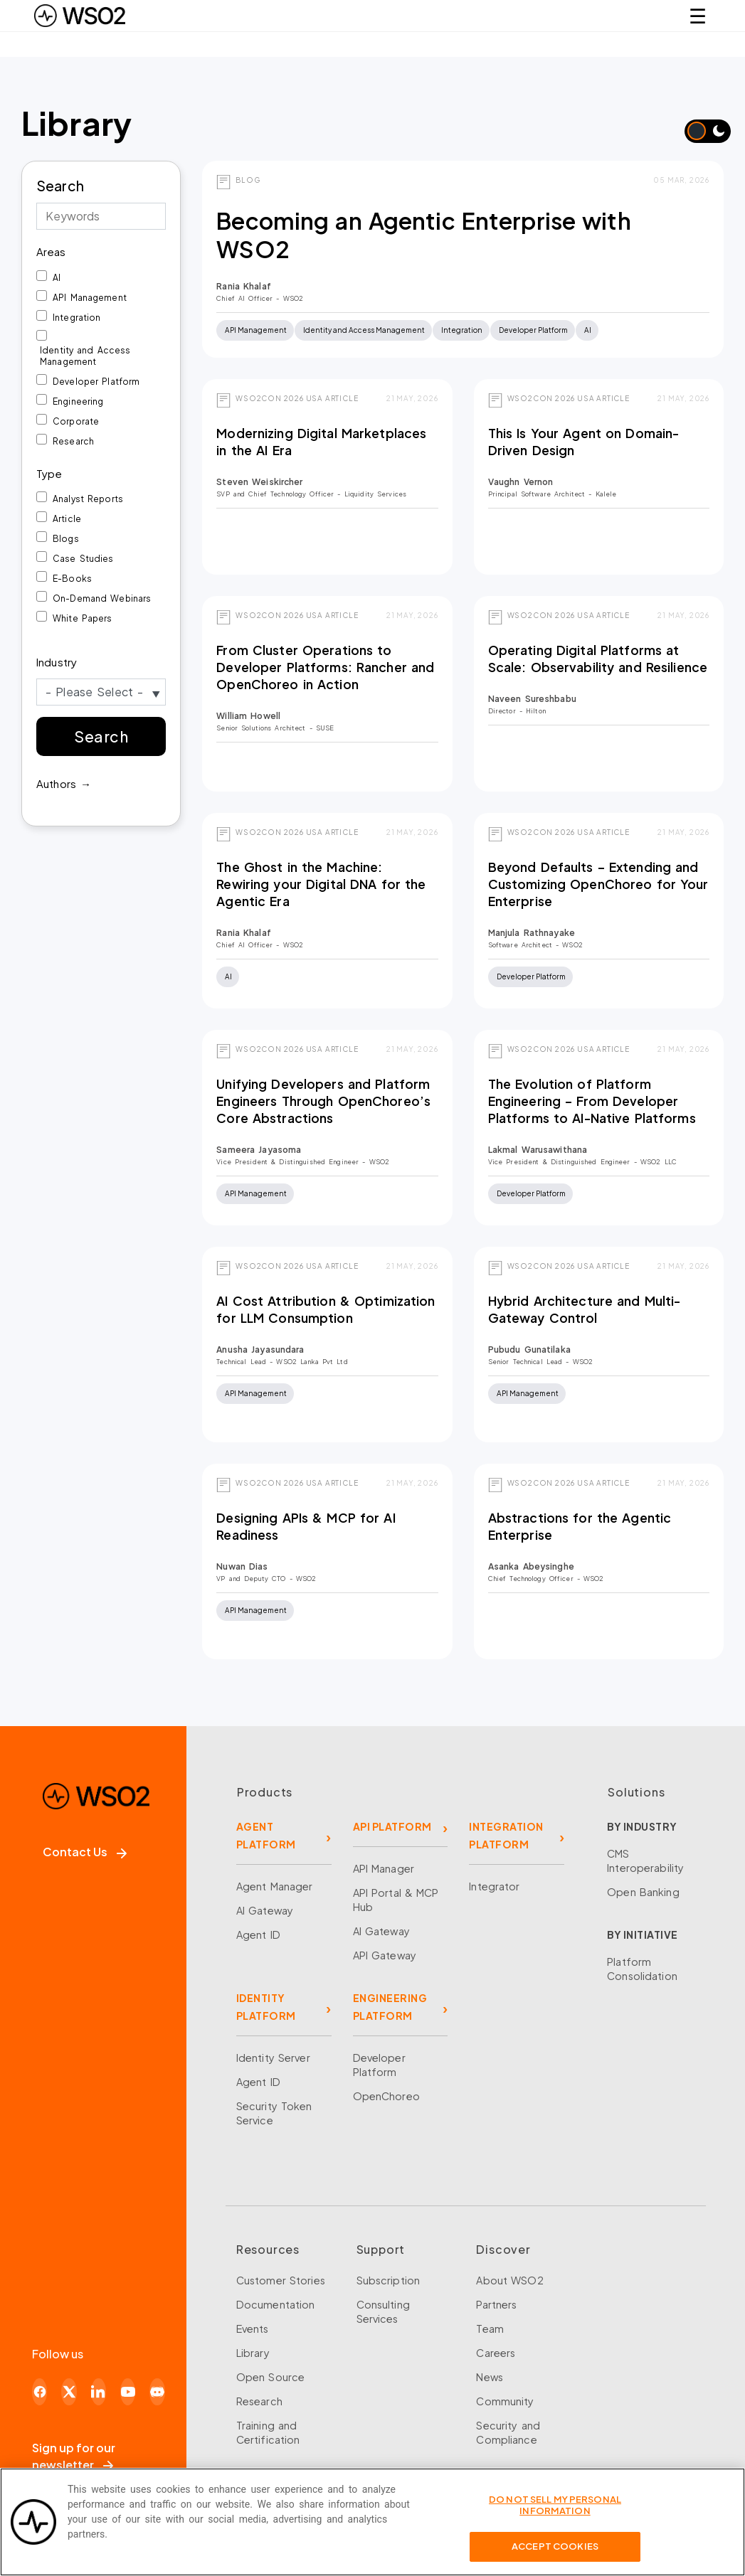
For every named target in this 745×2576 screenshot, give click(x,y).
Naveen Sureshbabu (532, 698)
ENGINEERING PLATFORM (390, 2006)
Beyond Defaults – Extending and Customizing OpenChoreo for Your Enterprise (598, 884)
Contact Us (85, 1851)
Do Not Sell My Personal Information (555, 2511)
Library (253, 2352)
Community (505, 2401)
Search (60, 185)
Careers (495, 2352)
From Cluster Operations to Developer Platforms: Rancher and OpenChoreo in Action (325, 667)
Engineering (78, 401)
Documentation (275, 2304)
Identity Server (273, 2057)
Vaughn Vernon (521, 482)
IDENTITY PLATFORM (266, 2006)
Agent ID (258, 1934)
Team (490, 2328)
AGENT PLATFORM (266, 1835)
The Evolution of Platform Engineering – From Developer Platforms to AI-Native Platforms (592, 1101)
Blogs (66, 538)
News (489, 2376)
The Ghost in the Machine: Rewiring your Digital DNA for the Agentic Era (321, 884)
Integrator (494, 1886)
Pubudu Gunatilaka (529, 1349)
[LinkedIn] (98, 2391)
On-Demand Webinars (102, 598)
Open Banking (643, 1891)
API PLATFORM (392, 1826)
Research (73, 441)
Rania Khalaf (243, 286)
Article (67, 518)
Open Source (270, 2376)
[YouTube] (127, 2391)
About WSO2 (509, 2280)
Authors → (63, 783)
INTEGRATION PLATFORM (506, 1835)
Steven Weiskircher (259, 482)
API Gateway (384, 1955)
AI (56, 277)
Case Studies (83, 558)
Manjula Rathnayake (531, 932)
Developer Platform (96, 381)
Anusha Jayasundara (260, 1349)
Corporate (76, 421)
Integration (76, 317)
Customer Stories (280, 2280)
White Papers (82, 618)
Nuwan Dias (242, 1566)
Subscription (388, 2280)
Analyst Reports (88, 499)
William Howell (248, 715)
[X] (68, 2391)
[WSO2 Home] (79, 15)
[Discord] (156, 2391)
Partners (496, 2304)
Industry (56, 662)
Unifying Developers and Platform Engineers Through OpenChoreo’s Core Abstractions (323, 1101)
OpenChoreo (386, 2096)
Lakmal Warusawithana (538, 1149)
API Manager (383, 1868)
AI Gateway (264, 1910)
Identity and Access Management (85, 356)
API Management (90, 297)
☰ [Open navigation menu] (698, 15)
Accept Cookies (555, 2553)
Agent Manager (274, 1886)
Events (252, 2328)
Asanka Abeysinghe (531, 1566)
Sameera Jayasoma (258, 1149)
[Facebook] (39, 2391)
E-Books (72, 578)
